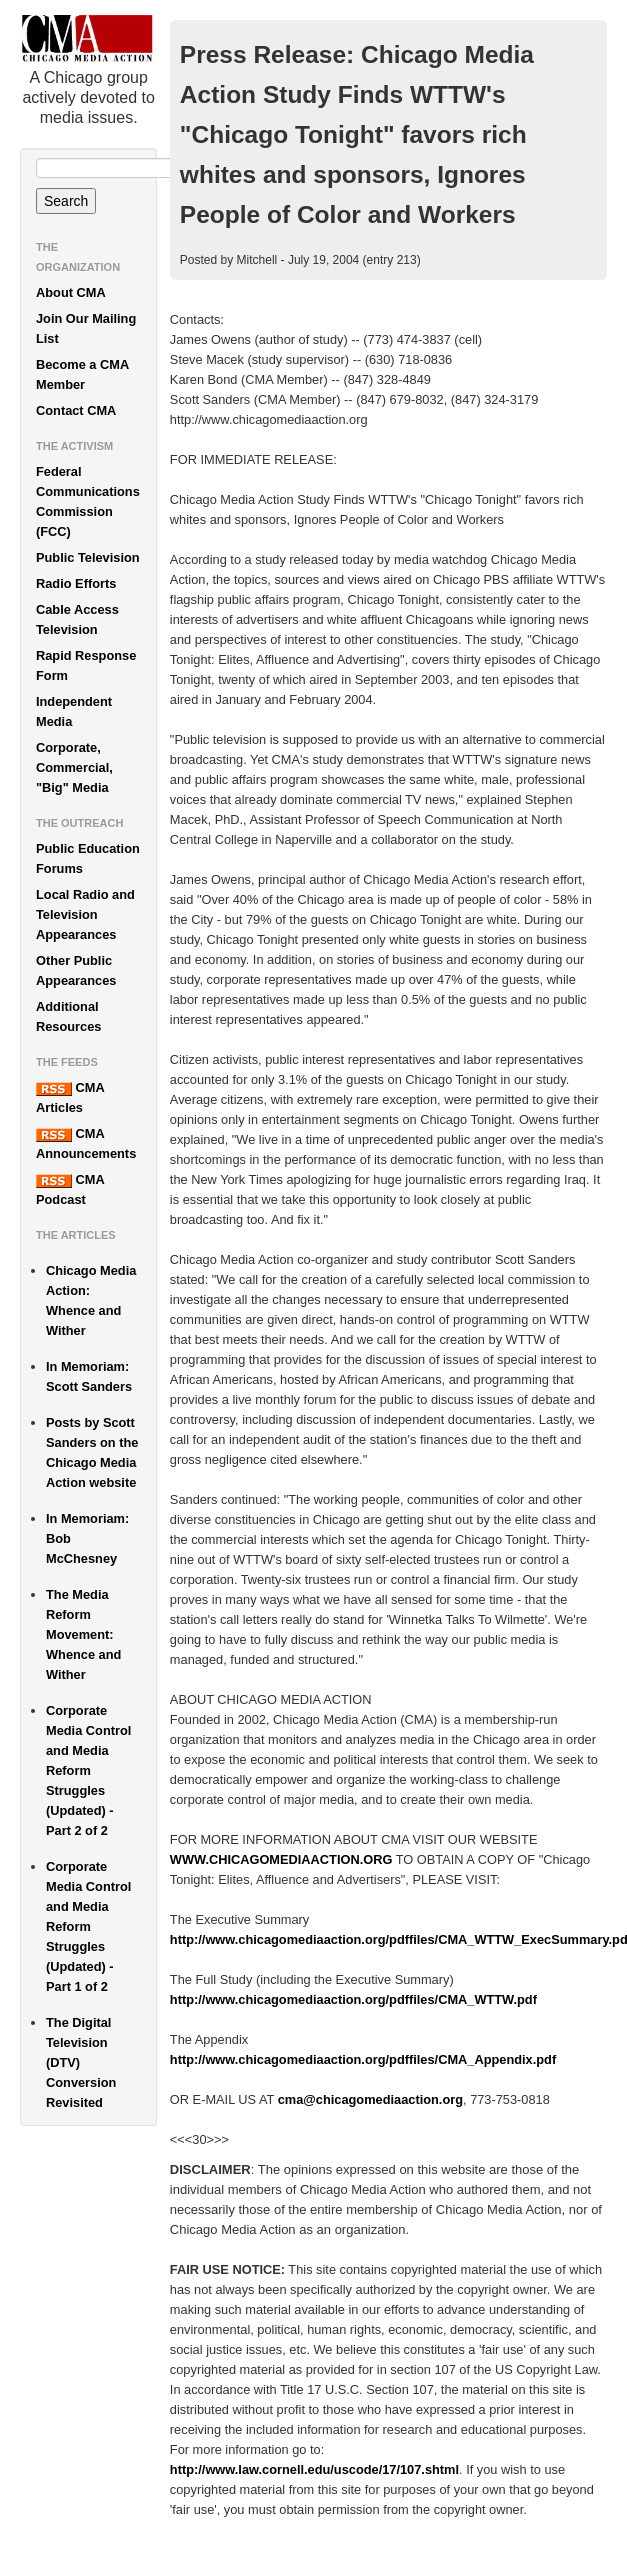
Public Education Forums (88, 858)
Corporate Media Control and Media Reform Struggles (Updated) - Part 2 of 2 (88, 1770)
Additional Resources (68, 1016)
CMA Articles (70, 1097)
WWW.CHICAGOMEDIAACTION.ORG (281, 1859)
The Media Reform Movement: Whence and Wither (83, 1634)
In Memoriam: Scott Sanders (89, 1376)
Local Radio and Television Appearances (85, 914)
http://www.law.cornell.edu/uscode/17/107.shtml (314, 2469)
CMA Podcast (70, 1189)
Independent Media (74, 711)
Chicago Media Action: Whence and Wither (91, 1300)
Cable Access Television (77, 619)
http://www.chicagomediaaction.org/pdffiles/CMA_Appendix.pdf (363, 2059)
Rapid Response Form (86, 665)
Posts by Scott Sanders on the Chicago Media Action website (92, 1452)
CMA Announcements (86, 1143)
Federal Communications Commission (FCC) (88, 501)
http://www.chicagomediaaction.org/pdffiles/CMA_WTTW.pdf (353, 1999)
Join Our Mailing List (86, 328)
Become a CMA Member (82, 374)
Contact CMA (76, 410)
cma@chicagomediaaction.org (370, 2099)
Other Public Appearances (76, 970)
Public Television (88, 557)
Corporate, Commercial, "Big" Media (74, 767)
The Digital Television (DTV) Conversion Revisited (81, 2062)
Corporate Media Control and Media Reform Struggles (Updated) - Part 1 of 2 (88, 1926)
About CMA (71, 292)
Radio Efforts (76, 583)
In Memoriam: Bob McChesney (87, 1538)
